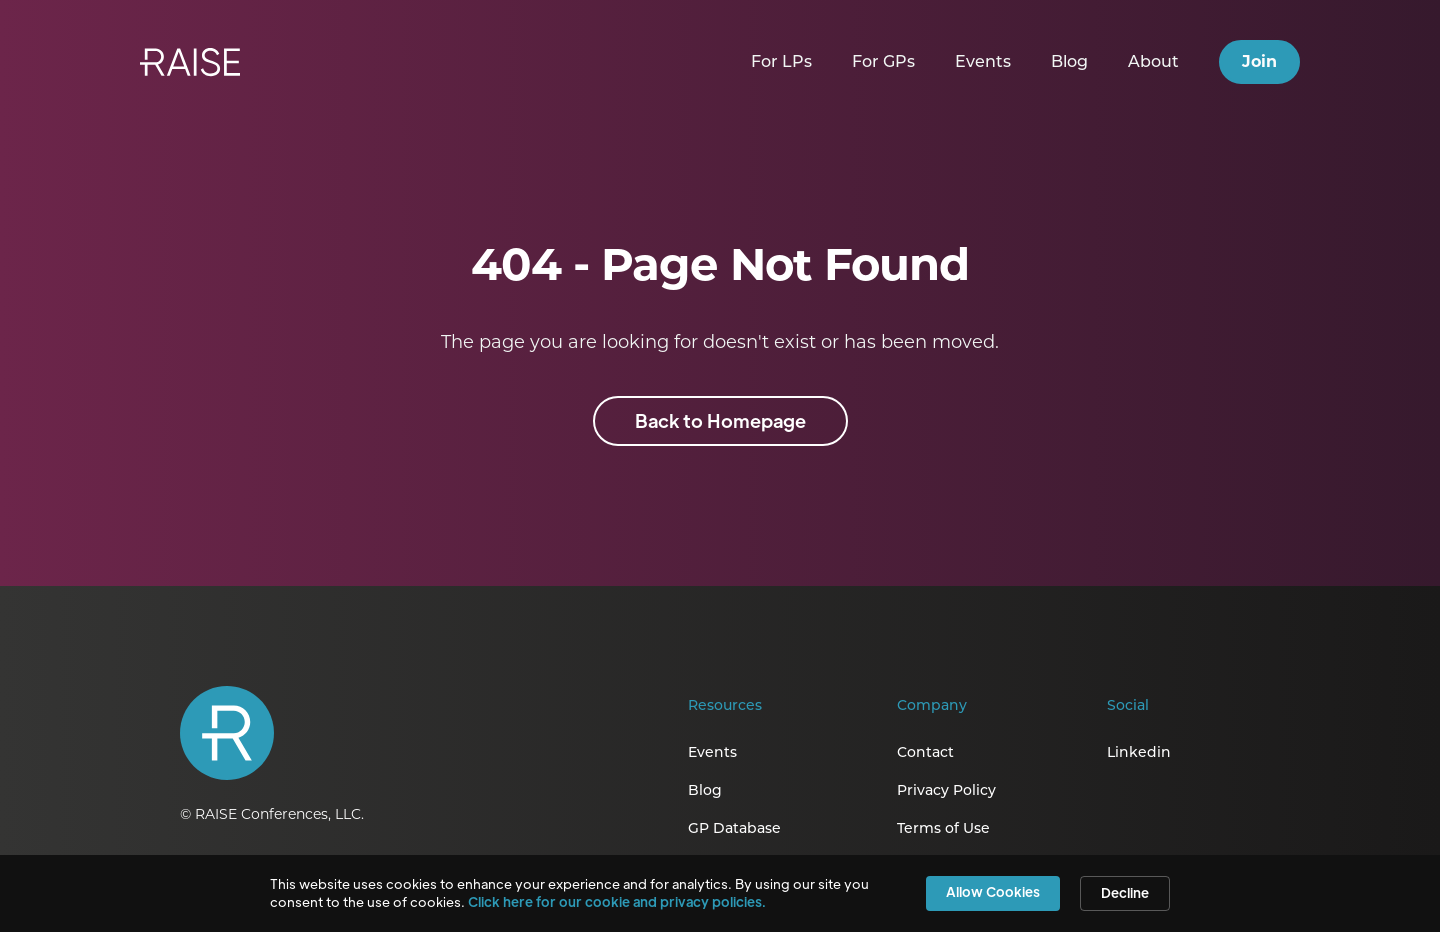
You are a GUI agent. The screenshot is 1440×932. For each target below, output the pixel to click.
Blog (1069, 61)
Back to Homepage (720, 420)
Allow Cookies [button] (993, 891)
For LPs (781, 61)
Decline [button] (1125, 892)
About (1153, 61)
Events (983, 61)
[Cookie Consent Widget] (720, 893)
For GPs (883, 61)
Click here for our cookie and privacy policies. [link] (617, 901)
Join (1259, 61)
